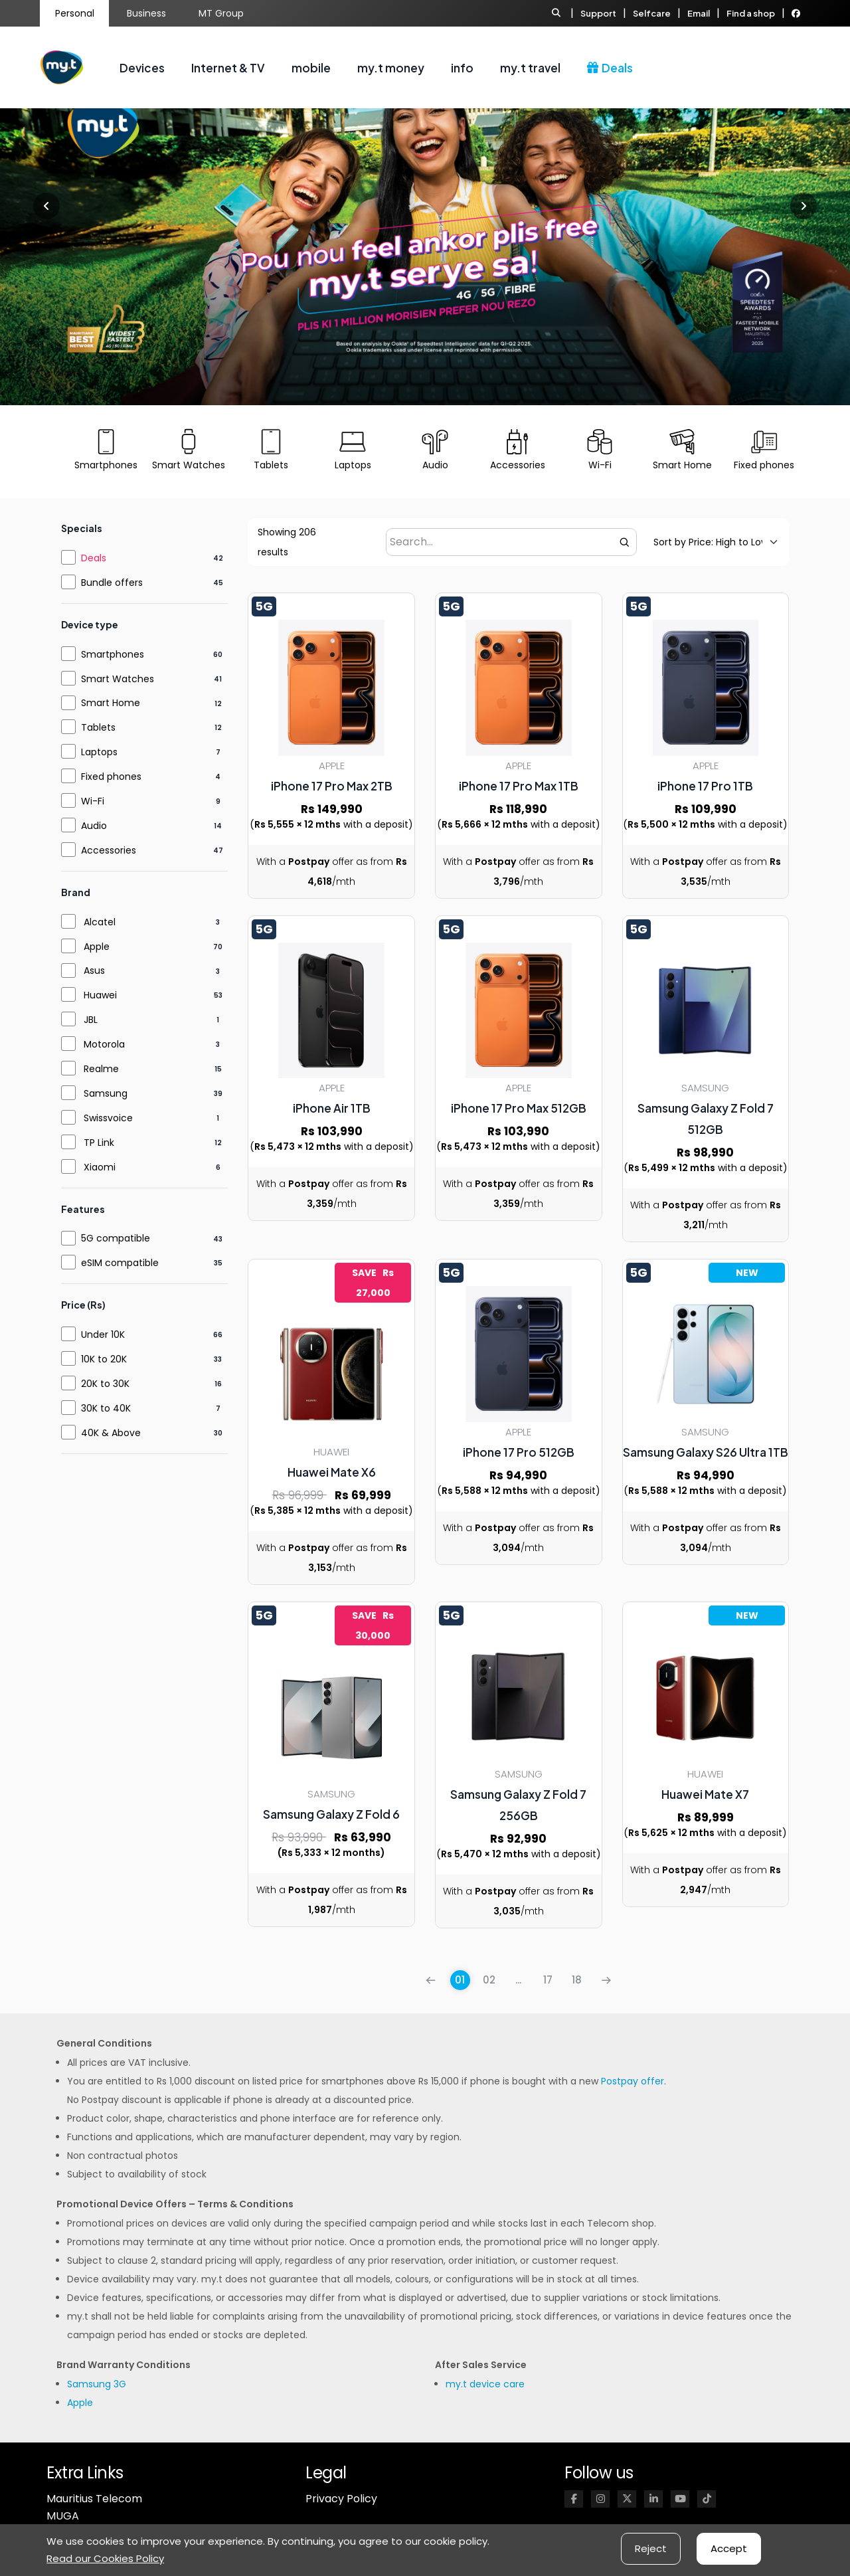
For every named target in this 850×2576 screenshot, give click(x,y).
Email (698, 13)
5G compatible (115, 1238)
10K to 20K (104, 1359)
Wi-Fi (92, 801)
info (462, 67)
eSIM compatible (120, 1262)
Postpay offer (632, 2081)
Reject (651, 2548)
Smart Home (110, 702)
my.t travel (530, 67)
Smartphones (112, 654)
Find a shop (750, 13)
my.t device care (485, 2384)
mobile (311, 67)
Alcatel (100, 922)
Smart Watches (117, 679)
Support (598, 13)
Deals (610, 67)
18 (577, 1980)
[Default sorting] (708, 542)
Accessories (108, 850)
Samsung (106, 1093)
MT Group (221, 13)
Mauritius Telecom (94, 2498)
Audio (94, 825)
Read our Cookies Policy (105, 2558)
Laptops (99, 752)
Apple (97, 946)
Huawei (100, 995)
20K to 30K (105, 1383)
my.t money (390, 67)
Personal (74, 13)
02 (489, 1980)
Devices (142, 67)
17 (547, 1980)
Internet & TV (228, 67)
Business (146, 13)
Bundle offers (112, 582)
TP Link (99, 1142)
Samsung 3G (96, 2384)
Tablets (98, 727)
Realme (101, 1068)
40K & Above (111, 1432)
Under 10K (103, 1334)
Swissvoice (108, 1118)
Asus (94, 970)
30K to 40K (106, 1408)
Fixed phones (111, 776)
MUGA (62, 2516)
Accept (729, 2548)
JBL (91, 1019)
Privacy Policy (341, 2498)
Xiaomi (100, 1167)
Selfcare (652, 13)
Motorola (104, 1044)
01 (460, 1980)
